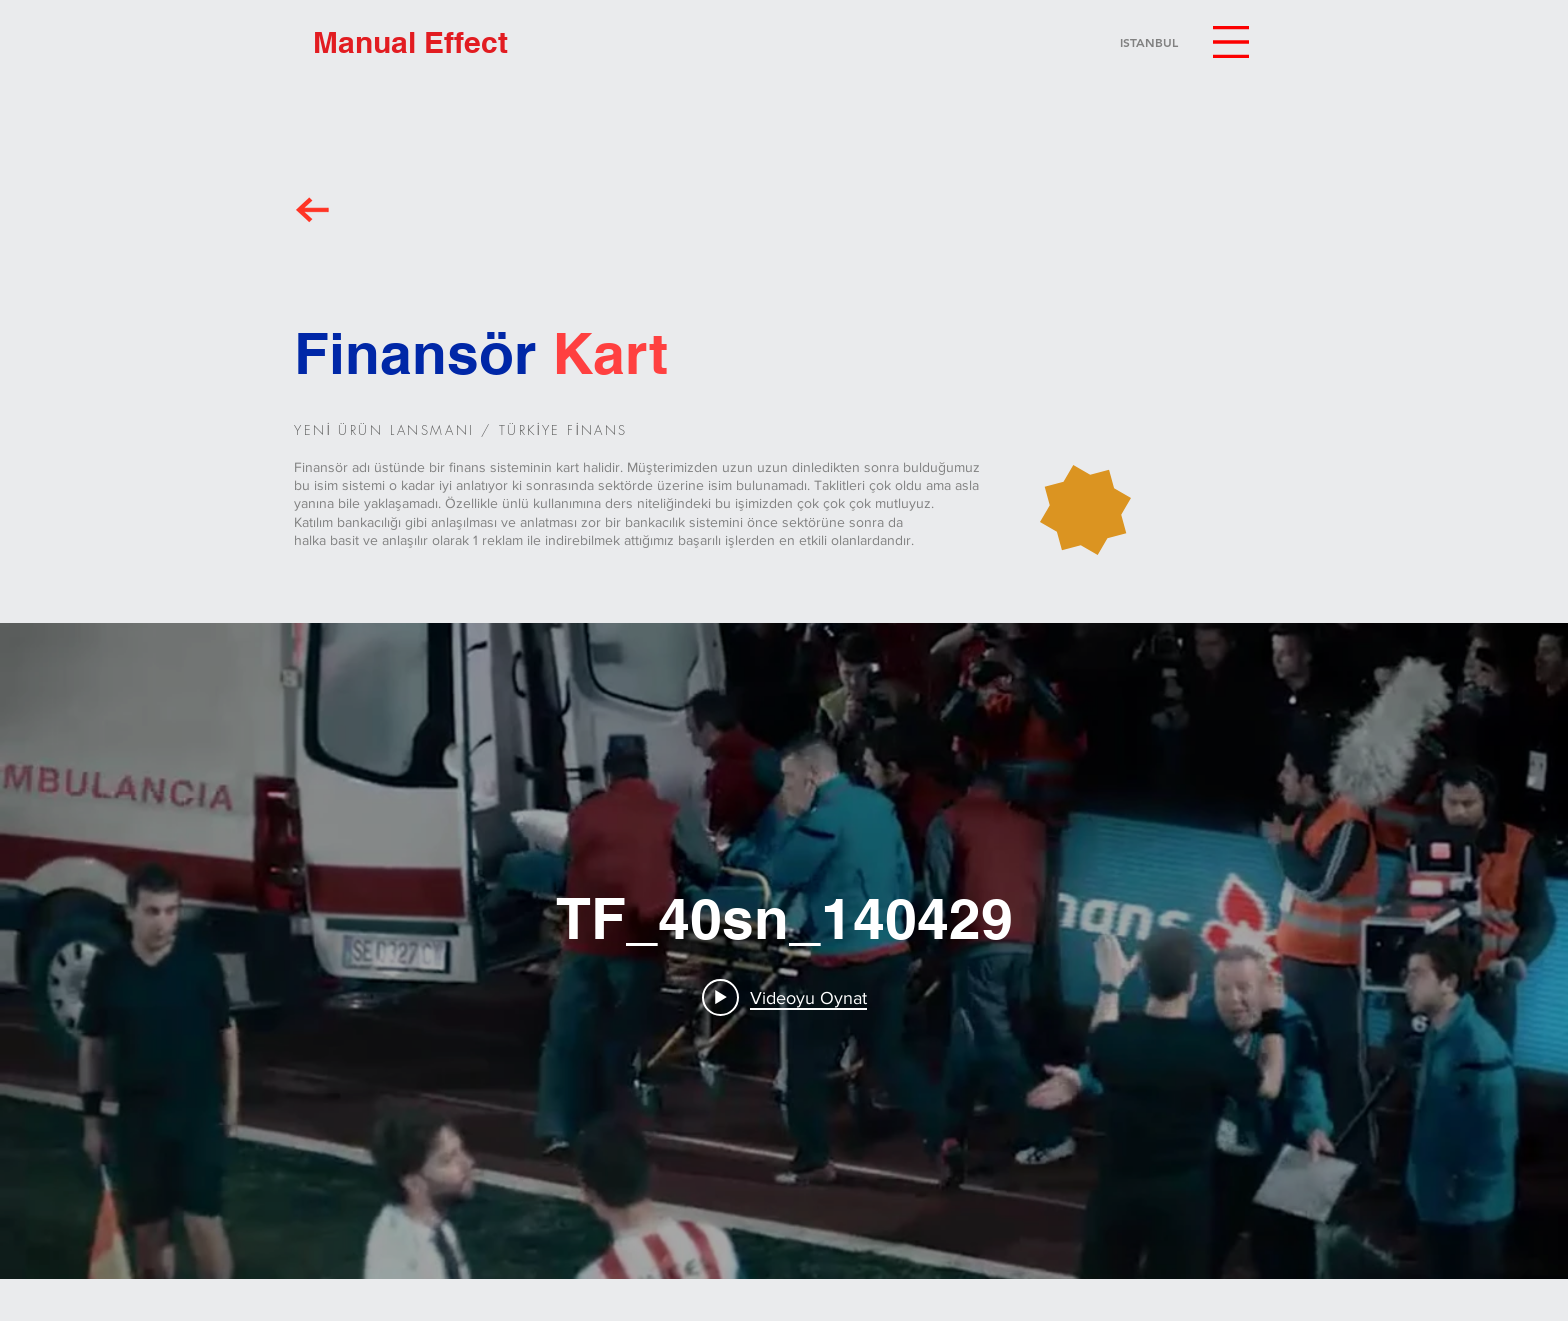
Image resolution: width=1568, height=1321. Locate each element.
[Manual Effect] (410, 42)
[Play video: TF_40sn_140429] (784, 997)
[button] (1231, 42)
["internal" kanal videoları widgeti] (784, 951)
